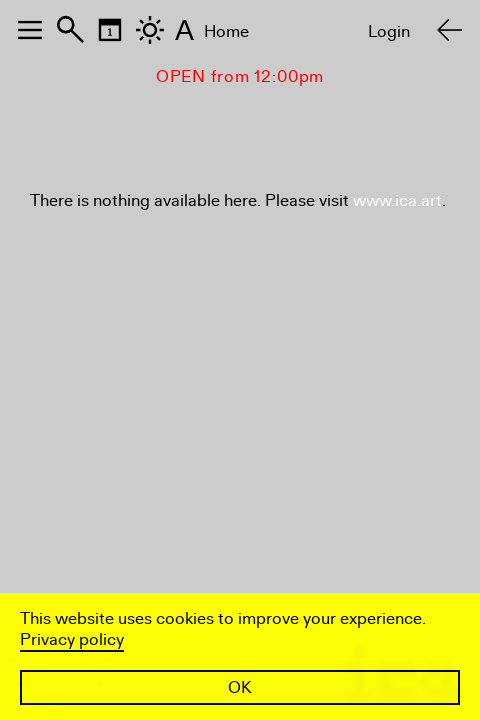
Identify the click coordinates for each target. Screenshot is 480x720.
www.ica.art (397, 200)
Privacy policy (72, 639)
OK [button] (240, 687)
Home (226, 31)
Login (389, 31)
